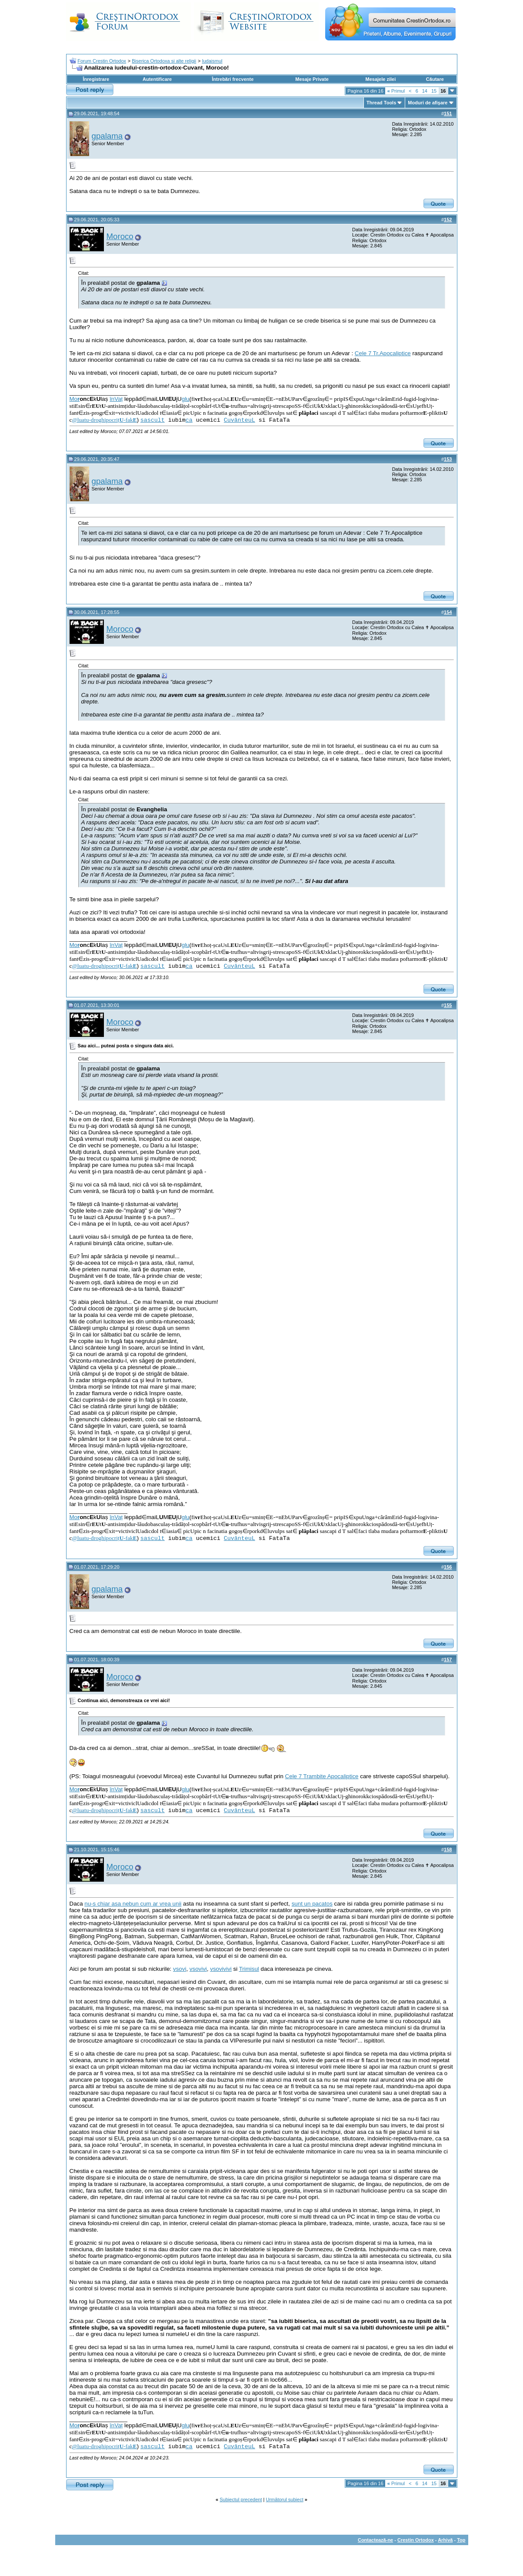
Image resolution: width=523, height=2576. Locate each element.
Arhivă (445, 2540)
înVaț (116, 399)
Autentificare (157, 79)
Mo (75, 399)
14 (424, 90)
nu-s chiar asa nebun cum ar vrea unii (132, 1903)
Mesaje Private (311, 79)
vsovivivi (221, 1969)
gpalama (107, 135)
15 (433, 90)
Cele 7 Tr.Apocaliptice (383, 353)
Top (461, 2540)
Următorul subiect (284, 2499)
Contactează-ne (375, 2540)
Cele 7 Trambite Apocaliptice (322, 1776)
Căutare (435, 79)
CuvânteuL (239, 420)
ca (189, 420)
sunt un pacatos (312, 1903)
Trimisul (249, 1969)
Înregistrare (96, 79)
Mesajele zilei (381, 79)
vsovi (179, 1969)
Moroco (120, 236)
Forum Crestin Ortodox (101, 60)
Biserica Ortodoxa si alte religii (164, 60)
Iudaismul (212, 60)
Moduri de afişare (427, 102)
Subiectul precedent (241, 2499)
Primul (396, 90)
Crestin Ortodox (415, 2540)
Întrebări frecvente (232, 79)
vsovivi (198, 1969)
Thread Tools (381, 102)
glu (186, 399)
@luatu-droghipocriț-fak (104, 420)
